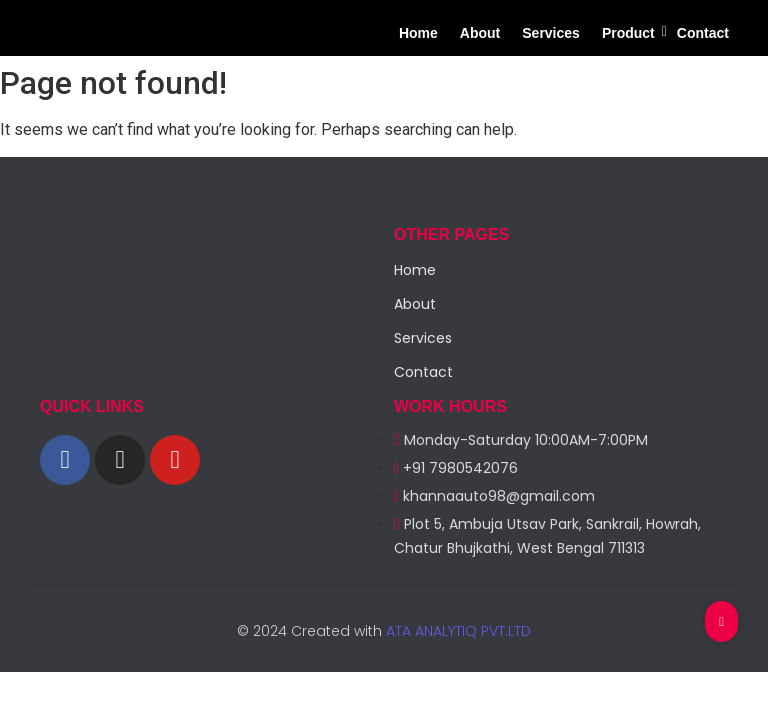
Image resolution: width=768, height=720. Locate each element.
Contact (703, 33)
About (480, 33)
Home (418, 33)
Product (631, 33)
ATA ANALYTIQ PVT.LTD (456, 631)
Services (551, 33)
